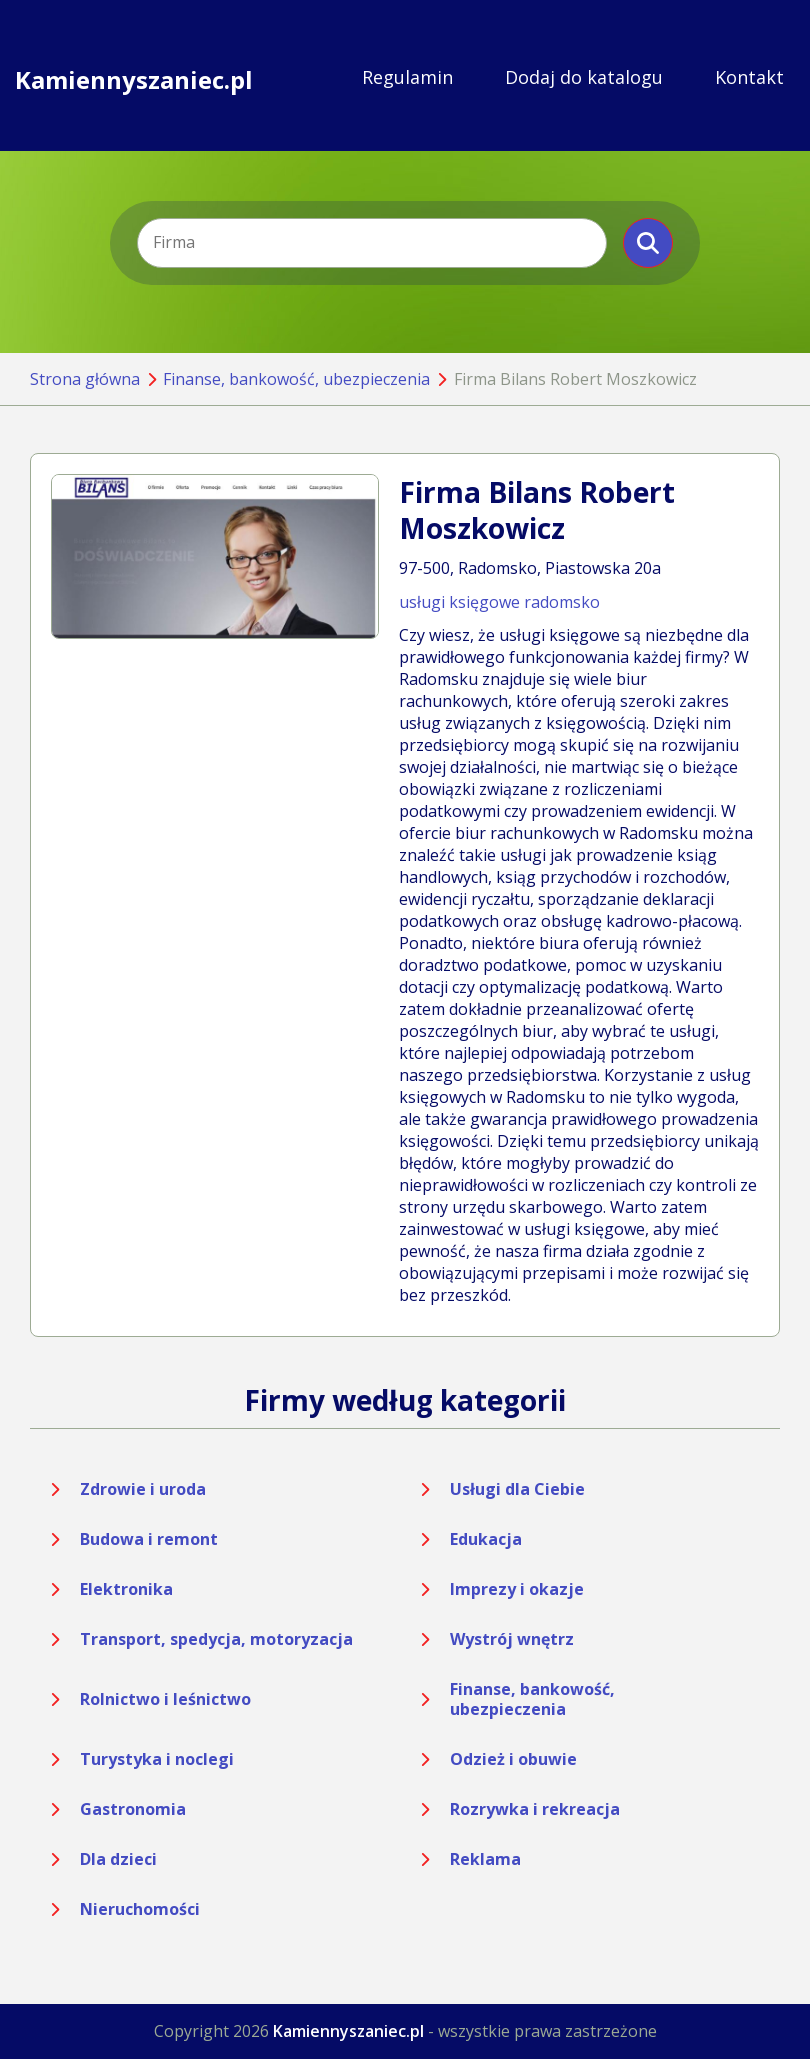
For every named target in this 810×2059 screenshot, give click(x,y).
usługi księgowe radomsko (499, 602)
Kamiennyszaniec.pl (134, 77)
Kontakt (749, 77)
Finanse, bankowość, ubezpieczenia (296, 379)
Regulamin (407, 77)
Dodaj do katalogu (584, 77)
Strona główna (85, 379)
